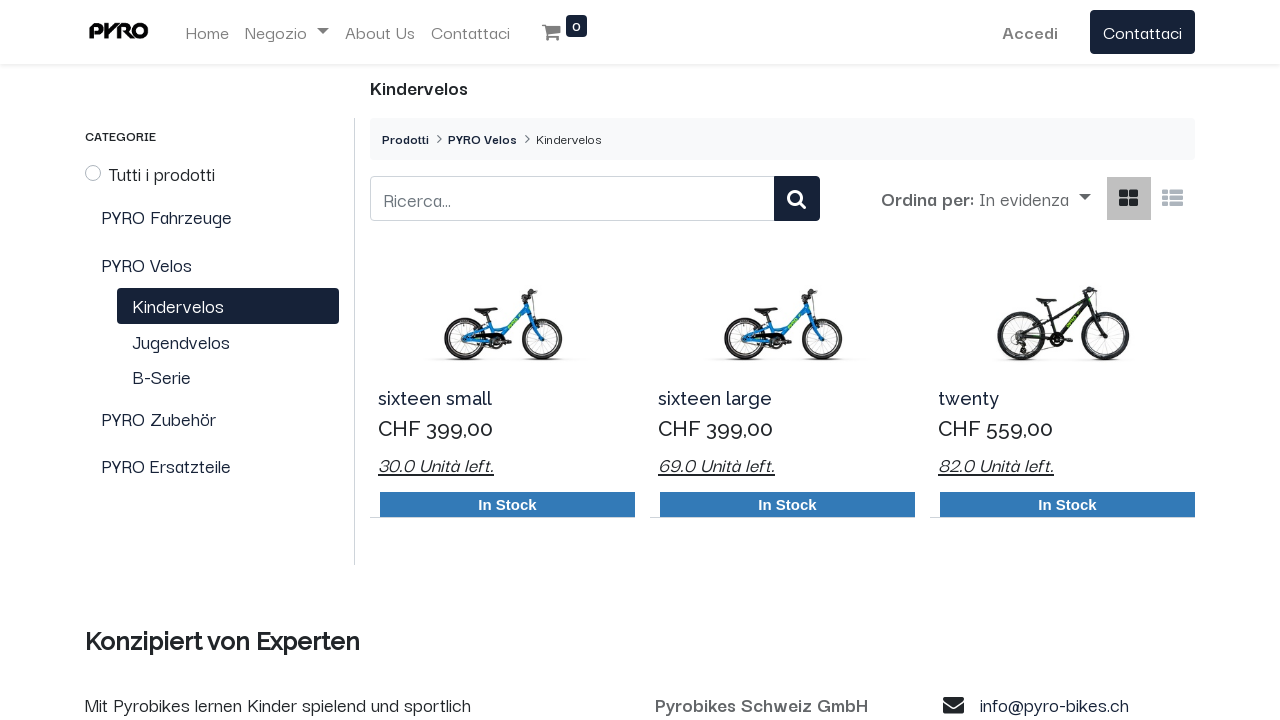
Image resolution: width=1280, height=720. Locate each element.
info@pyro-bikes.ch (1054, 704)
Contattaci (1142, 31)
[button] (1035, 199)
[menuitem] (207, 32)
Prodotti (405, 138)
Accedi (1030, 31)
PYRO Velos (482, 138)
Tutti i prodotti (162, 173)
